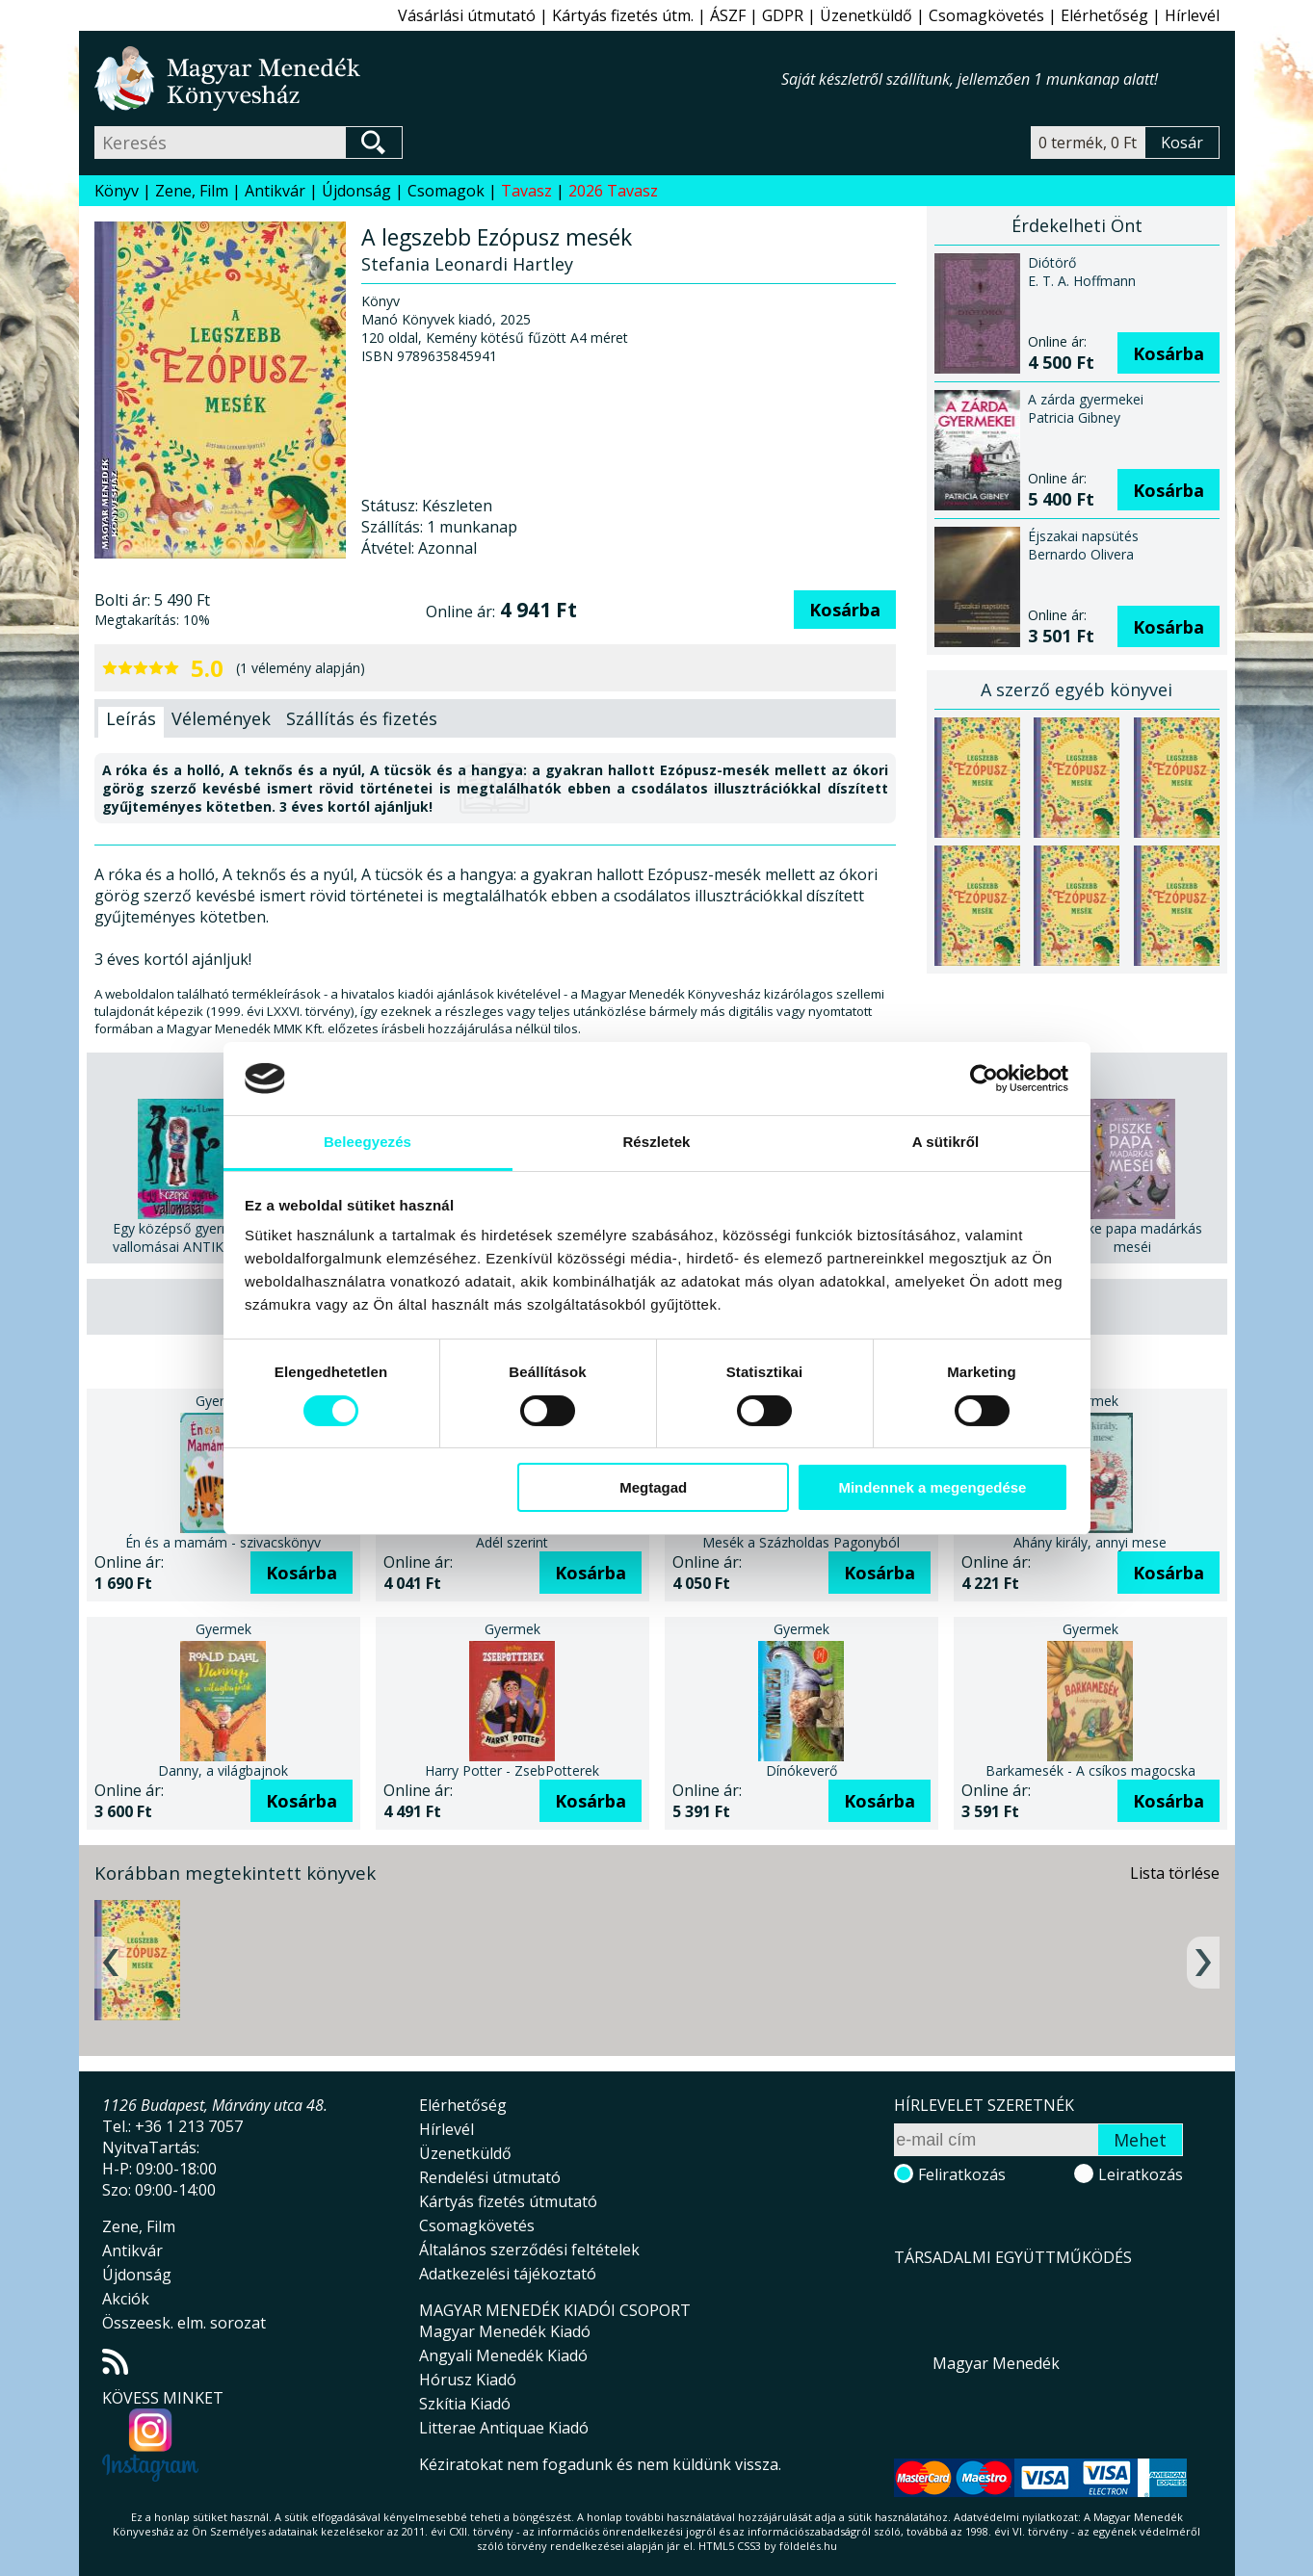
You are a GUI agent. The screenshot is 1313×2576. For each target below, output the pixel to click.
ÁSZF (728, 15)
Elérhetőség (1104, 15)
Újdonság (356, 190)
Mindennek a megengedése (932, 1487)
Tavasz (526, 190)
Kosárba (844, 609)
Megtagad (653, 1487)
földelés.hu (808, 2545)
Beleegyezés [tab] (367, 1141)
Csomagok (446, 190)
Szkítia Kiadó (465, 2403)
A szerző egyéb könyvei (1076, 689)
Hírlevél (1192, 15)
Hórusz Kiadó (467, 2379)
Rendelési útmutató (490, 2177)
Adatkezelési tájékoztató (507, 2273)
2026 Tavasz (613, 190)
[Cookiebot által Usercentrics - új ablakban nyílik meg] (984, 1078)
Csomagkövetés (986, 15)
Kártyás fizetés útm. (623, 15)
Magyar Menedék (996, 2363)
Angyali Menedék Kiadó (503, 2355)
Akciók (125, 2298)
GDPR (782, 15)
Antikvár (275, 190)
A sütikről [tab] (946, 1141)
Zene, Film (191, 190)
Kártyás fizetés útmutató (508, 2201)
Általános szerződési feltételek (529, 2249)
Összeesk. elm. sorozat (184, 2322)
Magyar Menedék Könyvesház (437, 78)
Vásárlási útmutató (467, 15)
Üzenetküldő (866, 15)
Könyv (116, 190)
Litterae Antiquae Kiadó (504, 2427)
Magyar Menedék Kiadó (505, 2331)
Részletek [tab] (656, 1141)
